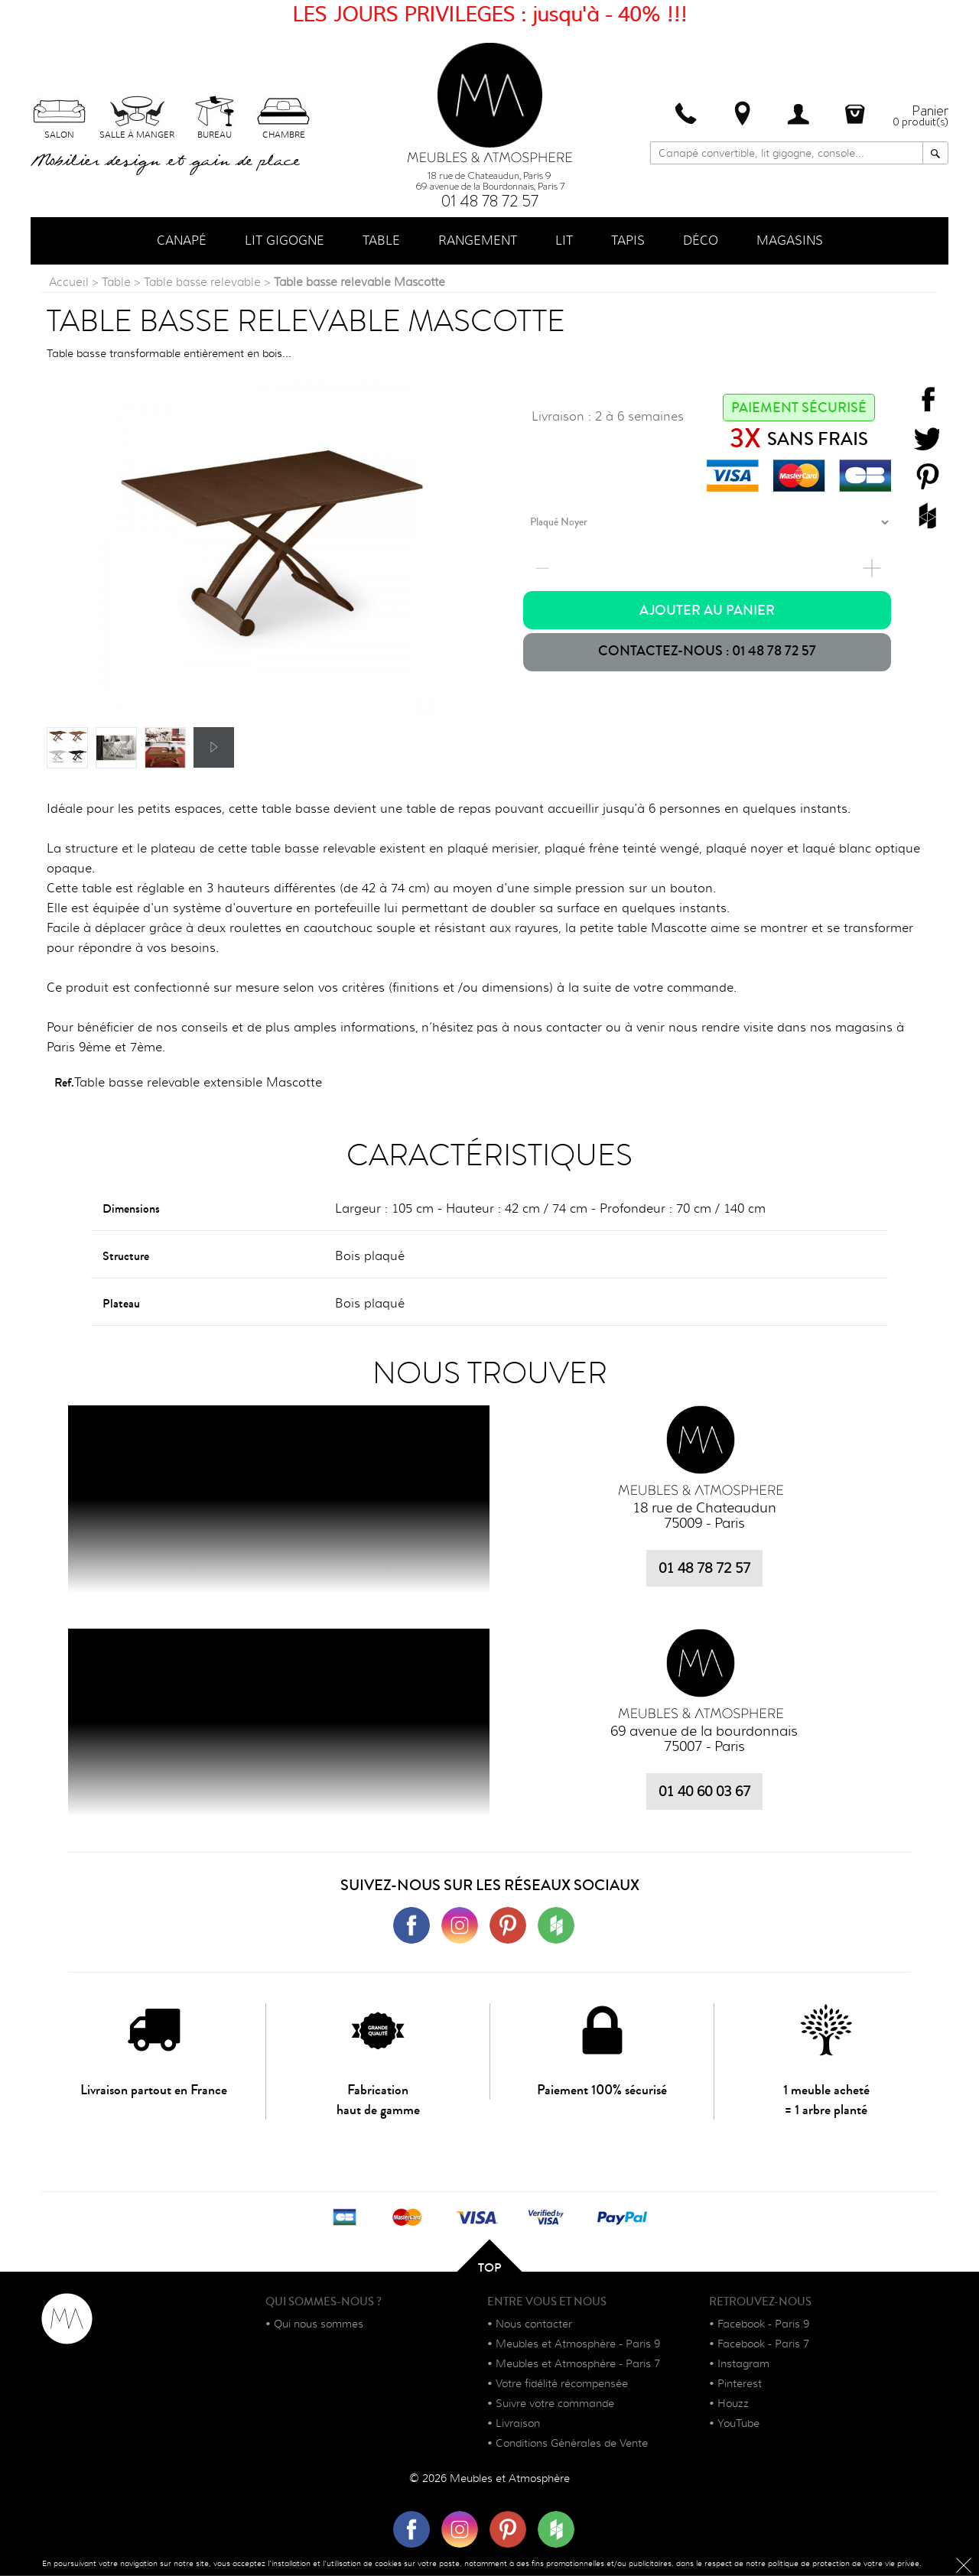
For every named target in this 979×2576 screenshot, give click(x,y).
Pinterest (739, 2384)
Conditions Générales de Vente (572, 2444)
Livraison (518, 2424)
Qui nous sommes (318, 2324)
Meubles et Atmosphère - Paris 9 (578, 2344)
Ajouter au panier (707, 611)
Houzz (733, 2404)
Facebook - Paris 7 (763, 2344)
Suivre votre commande (555, 2404)
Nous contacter (534, 2324)
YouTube (738, 2424)
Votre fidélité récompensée (562, 2384)
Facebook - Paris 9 (763, 2324)
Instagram (743, 2364)
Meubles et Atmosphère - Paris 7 (578, 2364)
